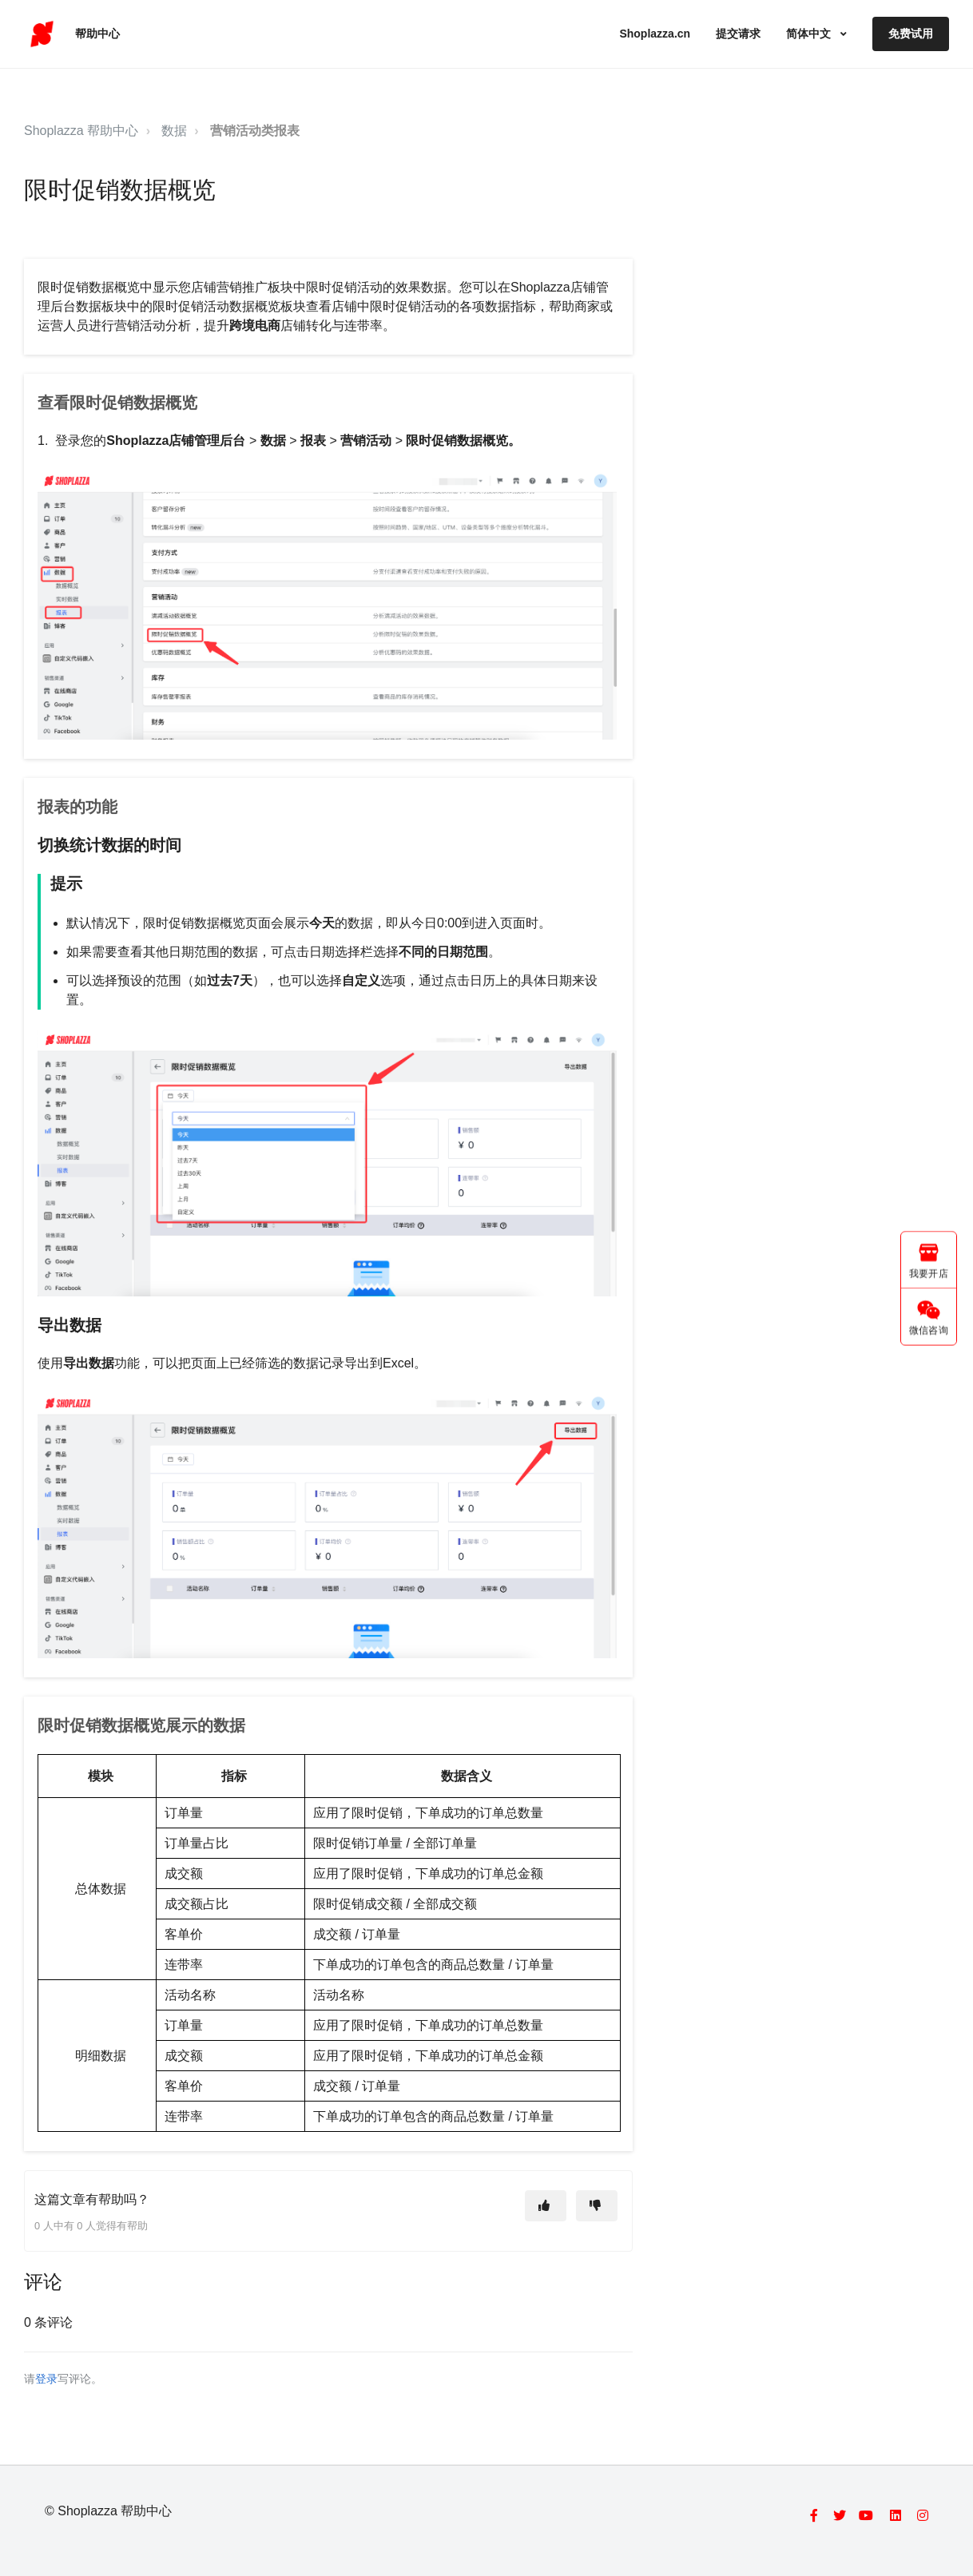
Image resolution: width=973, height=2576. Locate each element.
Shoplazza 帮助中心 (81, 130)
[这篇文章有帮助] (545, 2205)
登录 (46, 2379)
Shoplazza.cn (654, 33)
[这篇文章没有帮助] (597, 2205)
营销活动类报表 (255, 130)
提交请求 (738, 33)
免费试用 (910, 33)
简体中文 (810, 33)
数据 (174, 130)
